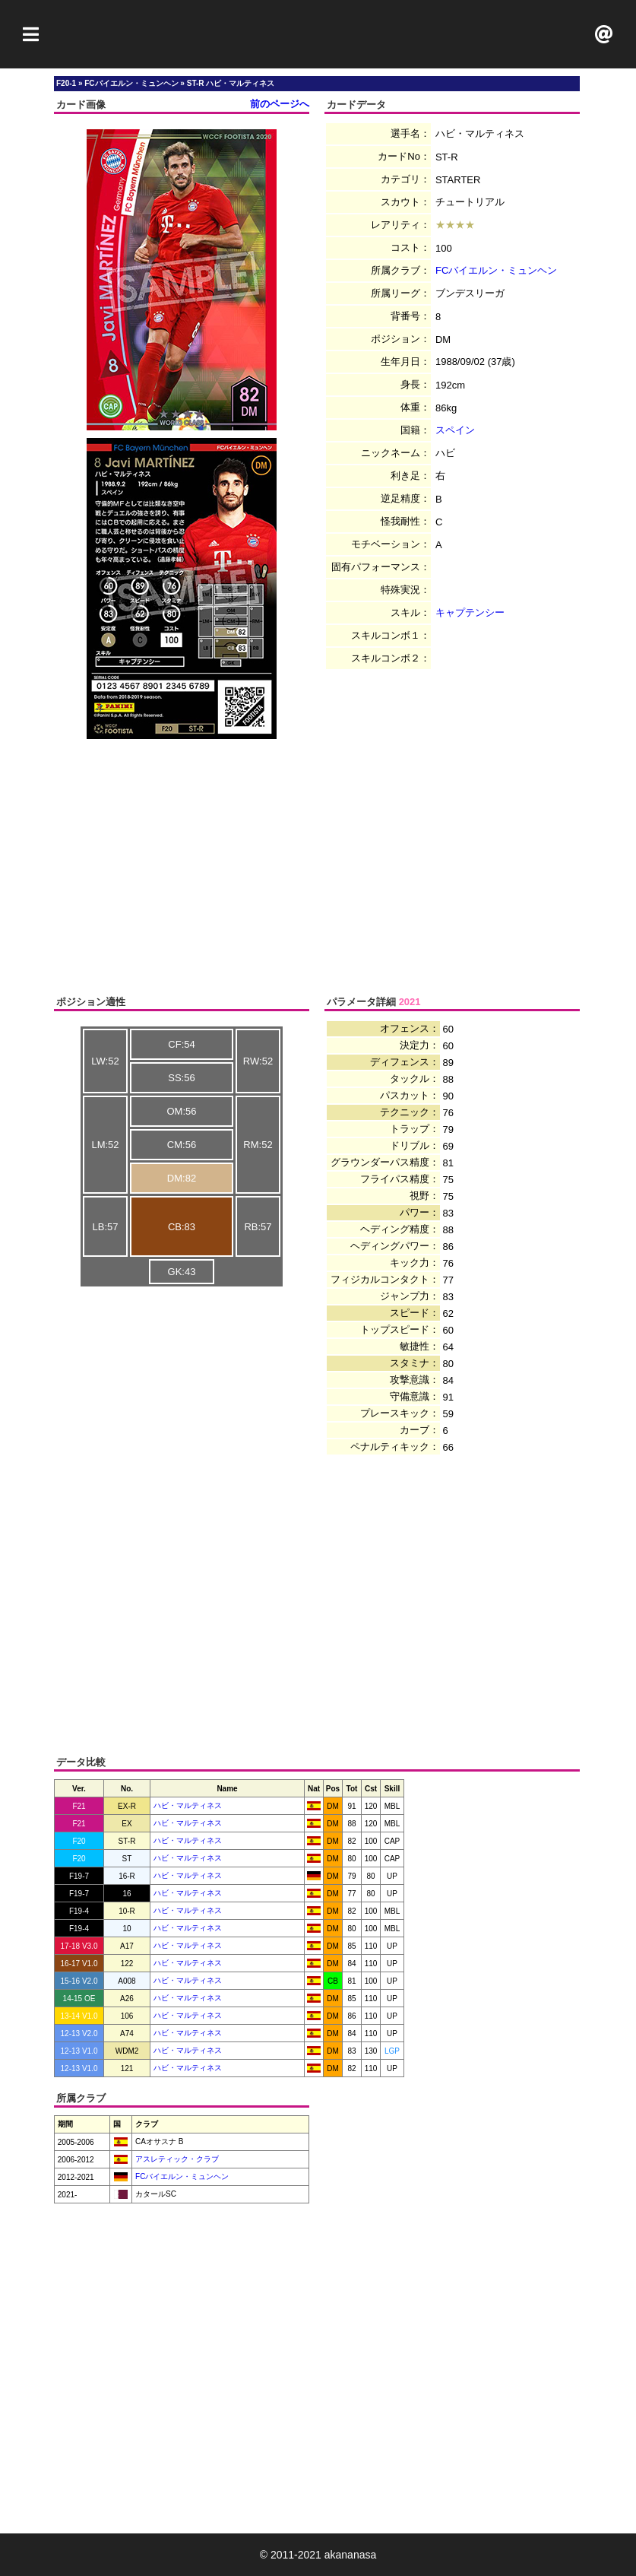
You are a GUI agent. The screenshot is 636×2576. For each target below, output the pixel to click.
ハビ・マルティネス (187, 1805)
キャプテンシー (470, 612)
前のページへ (279, 103)
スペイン (455, 430)
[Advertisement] (318, 34)
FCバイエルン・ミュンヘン (496, 270)
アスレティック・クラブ (176, 2159)
